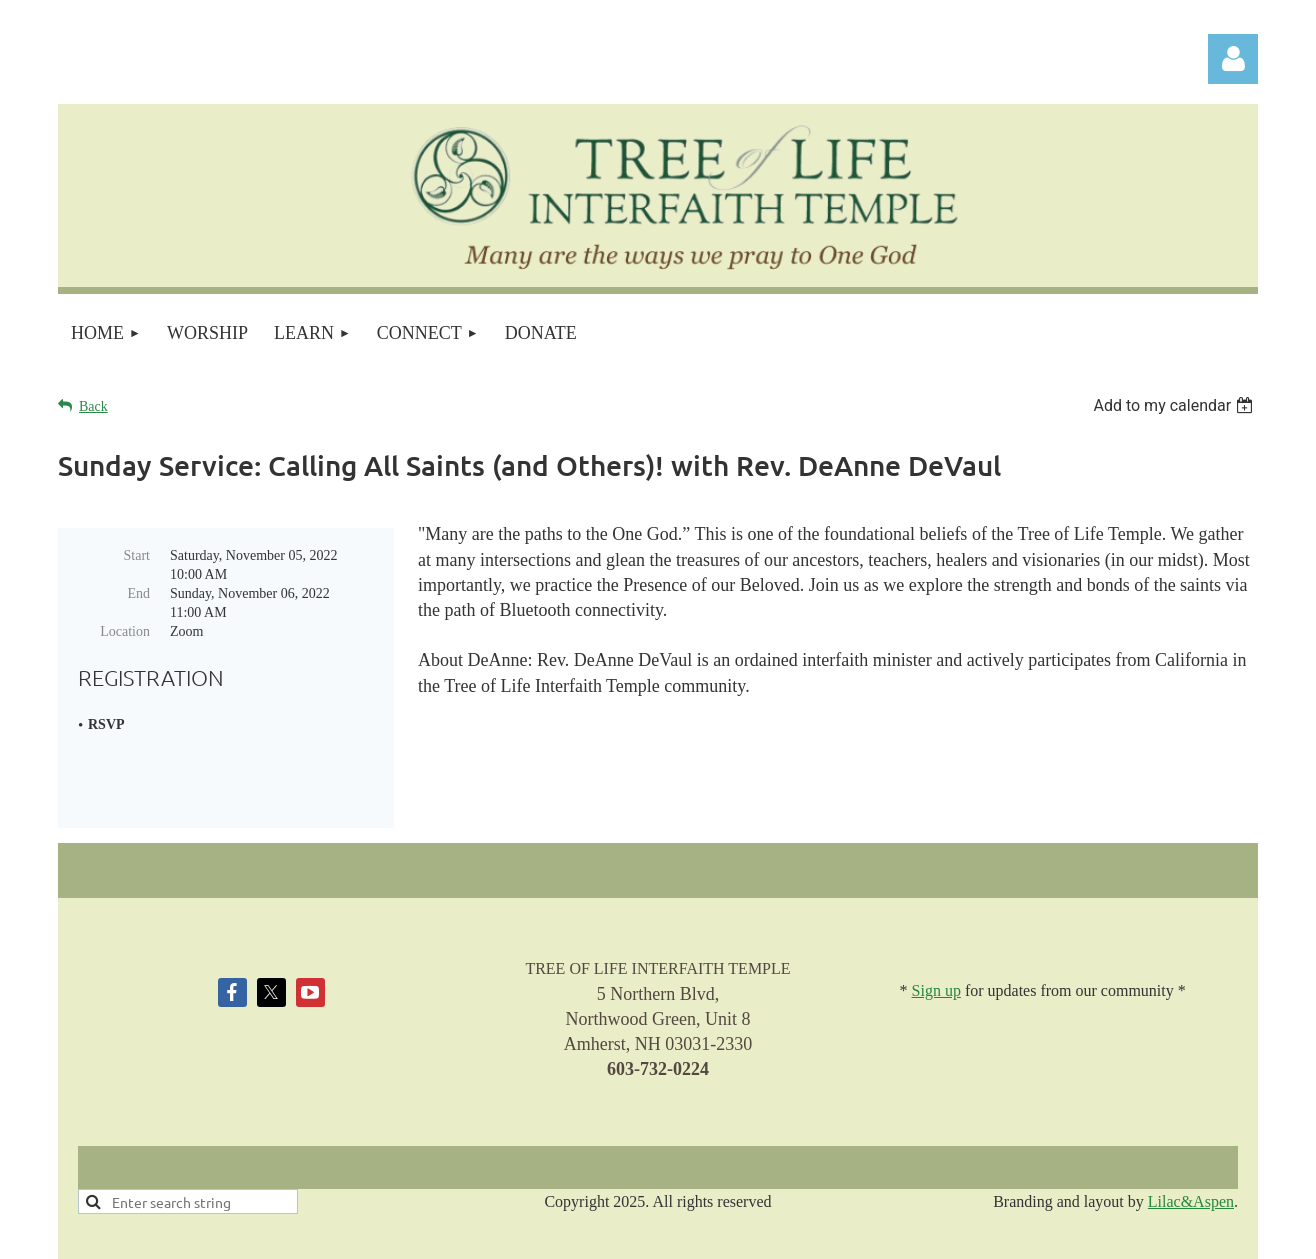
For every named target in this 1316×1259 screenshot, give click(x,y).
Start (137, 555)
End (138, 593)
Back (93, 406)
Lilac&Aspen (1191, 1126)
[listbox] (1175, 405)
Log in (1233, 59)
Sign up (936, 916)
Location (125, 631)
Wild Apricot (1046, 1234)
